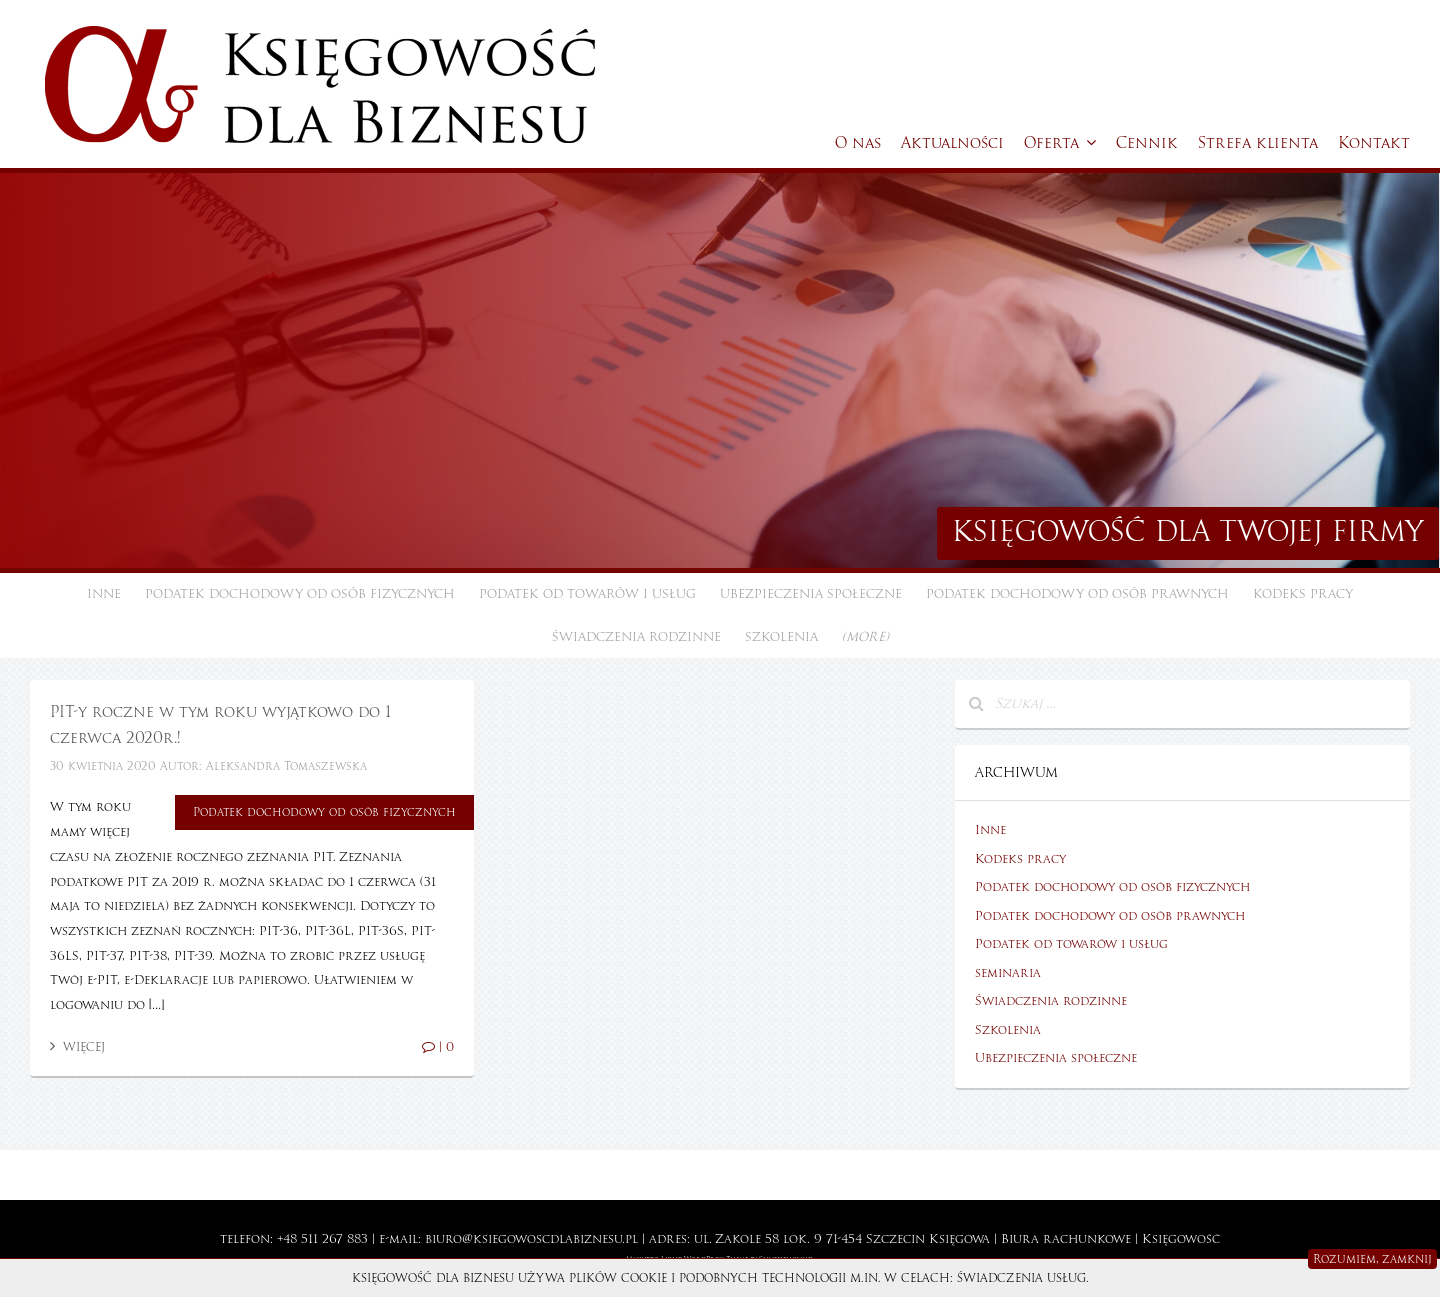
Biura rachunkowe (1066, 1239)
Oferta (1060, 143)
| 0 (438, 1047)
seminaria (1008, 973)
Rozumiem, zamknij (1372, 1259)
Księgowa (959, 1239)
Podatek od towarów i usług (587, 594)
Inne (104, 594)
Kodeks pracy (1303, 594)
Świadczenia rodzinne (636, 637)
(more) (865, 637)
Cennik (1147, 143)
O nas (858, 143)
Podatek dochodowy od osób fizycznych (300, 594)
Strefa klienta (1258, 143)
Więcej (77, 1047)
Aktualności (952, 143)
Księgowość (1181, 1239)
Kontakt (1374, 143)
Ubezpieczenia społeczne (811, 594)
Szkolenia (781, 637)
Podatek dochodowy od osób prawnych (1077, 594)
